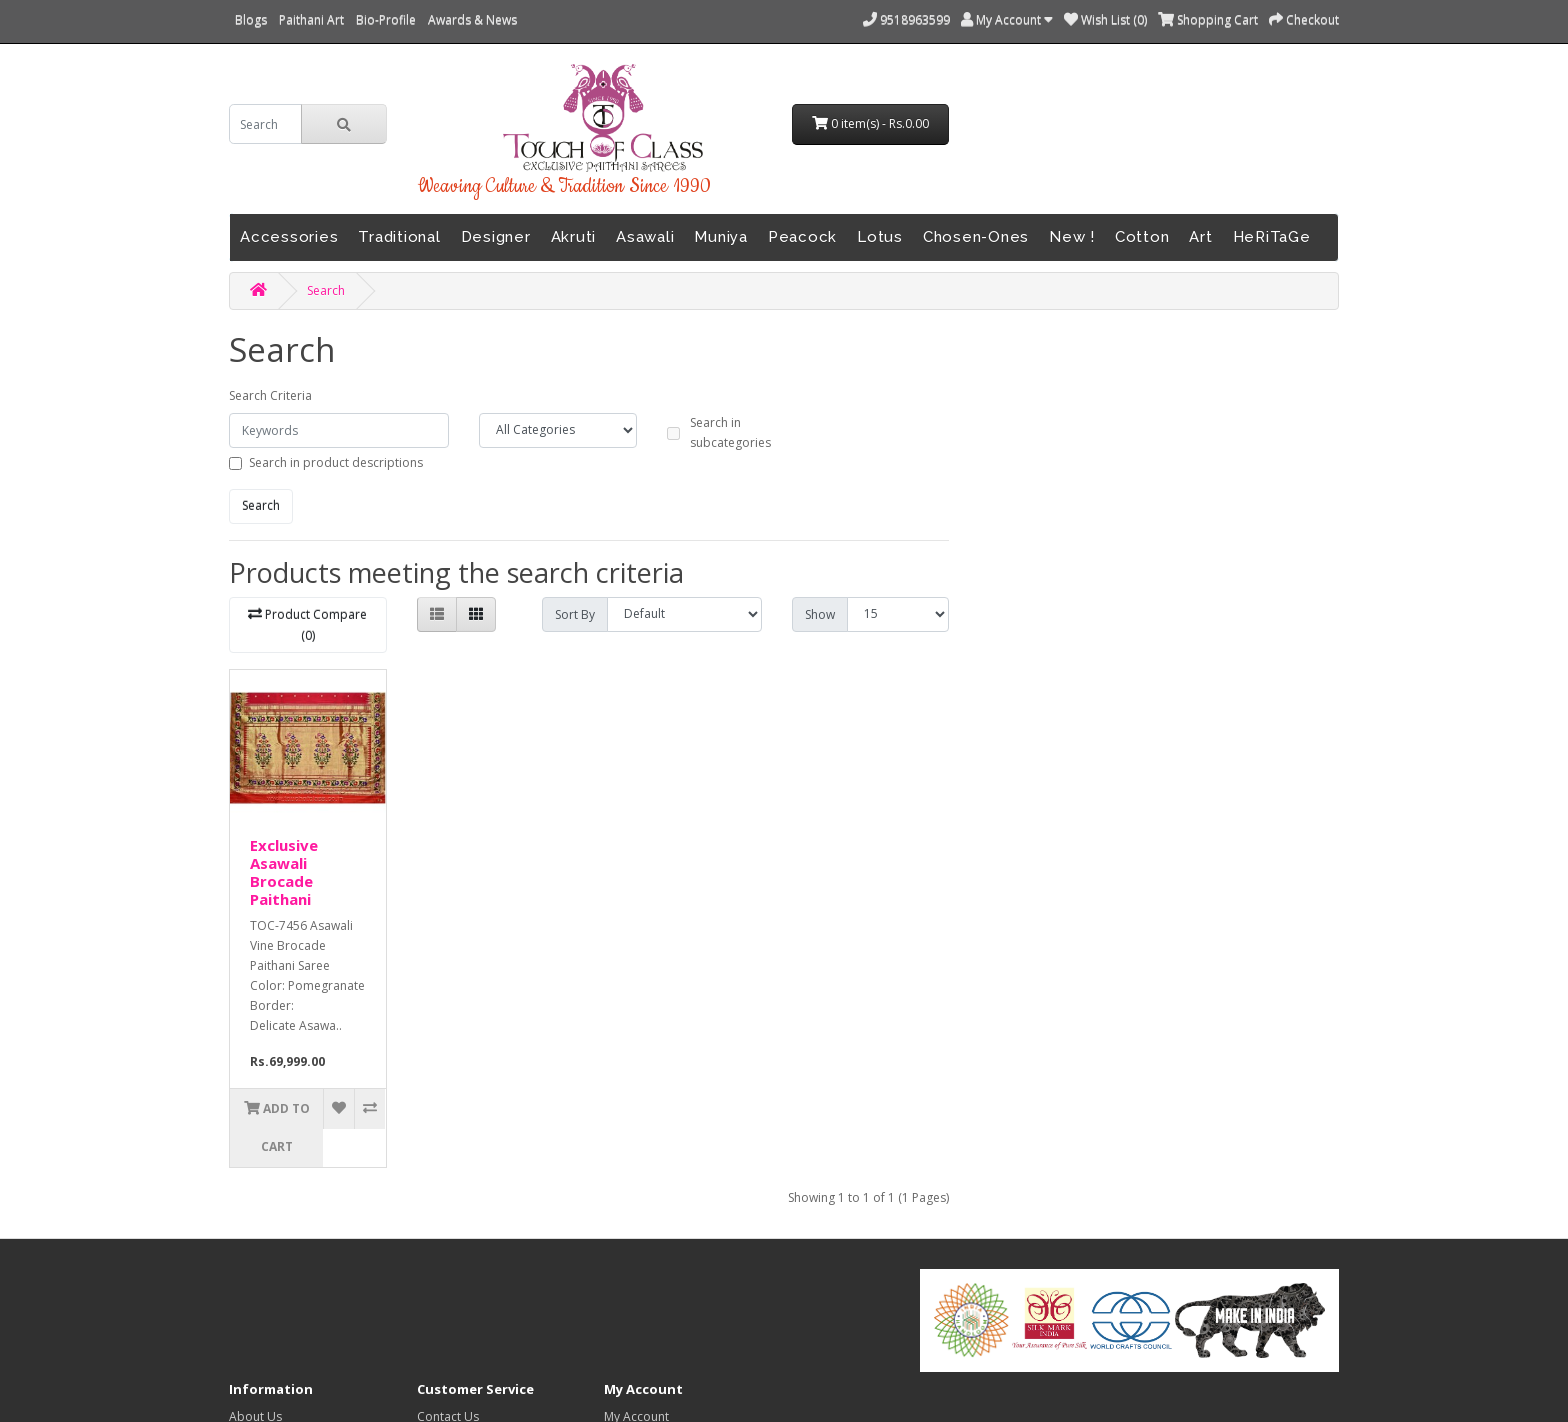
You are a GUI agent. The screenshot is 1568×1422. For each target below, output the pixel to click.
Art (1200, 237)
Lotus (880, 237)
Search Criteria (270, 395)
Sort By (575, 614)
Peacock (802, 237)
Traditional (399, 237)
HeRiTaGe (1272, 237)
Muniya (721, 237)
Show (820, 614)
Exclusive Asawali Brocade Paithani (284, 872)
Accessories (289, 237)
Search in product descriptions (336, 462)
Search (326, 290)
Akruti (574, 237)
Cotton (1142, 237)
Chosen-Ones (976, 237)
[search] (265, 124)
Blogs (251, 19)
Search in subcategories (730, 432)
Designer (496, 237)
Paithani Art (311, 19)
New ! (1072, 237)
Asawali (645, 237)
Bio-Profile (386, 19)
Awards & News (472, 19)
